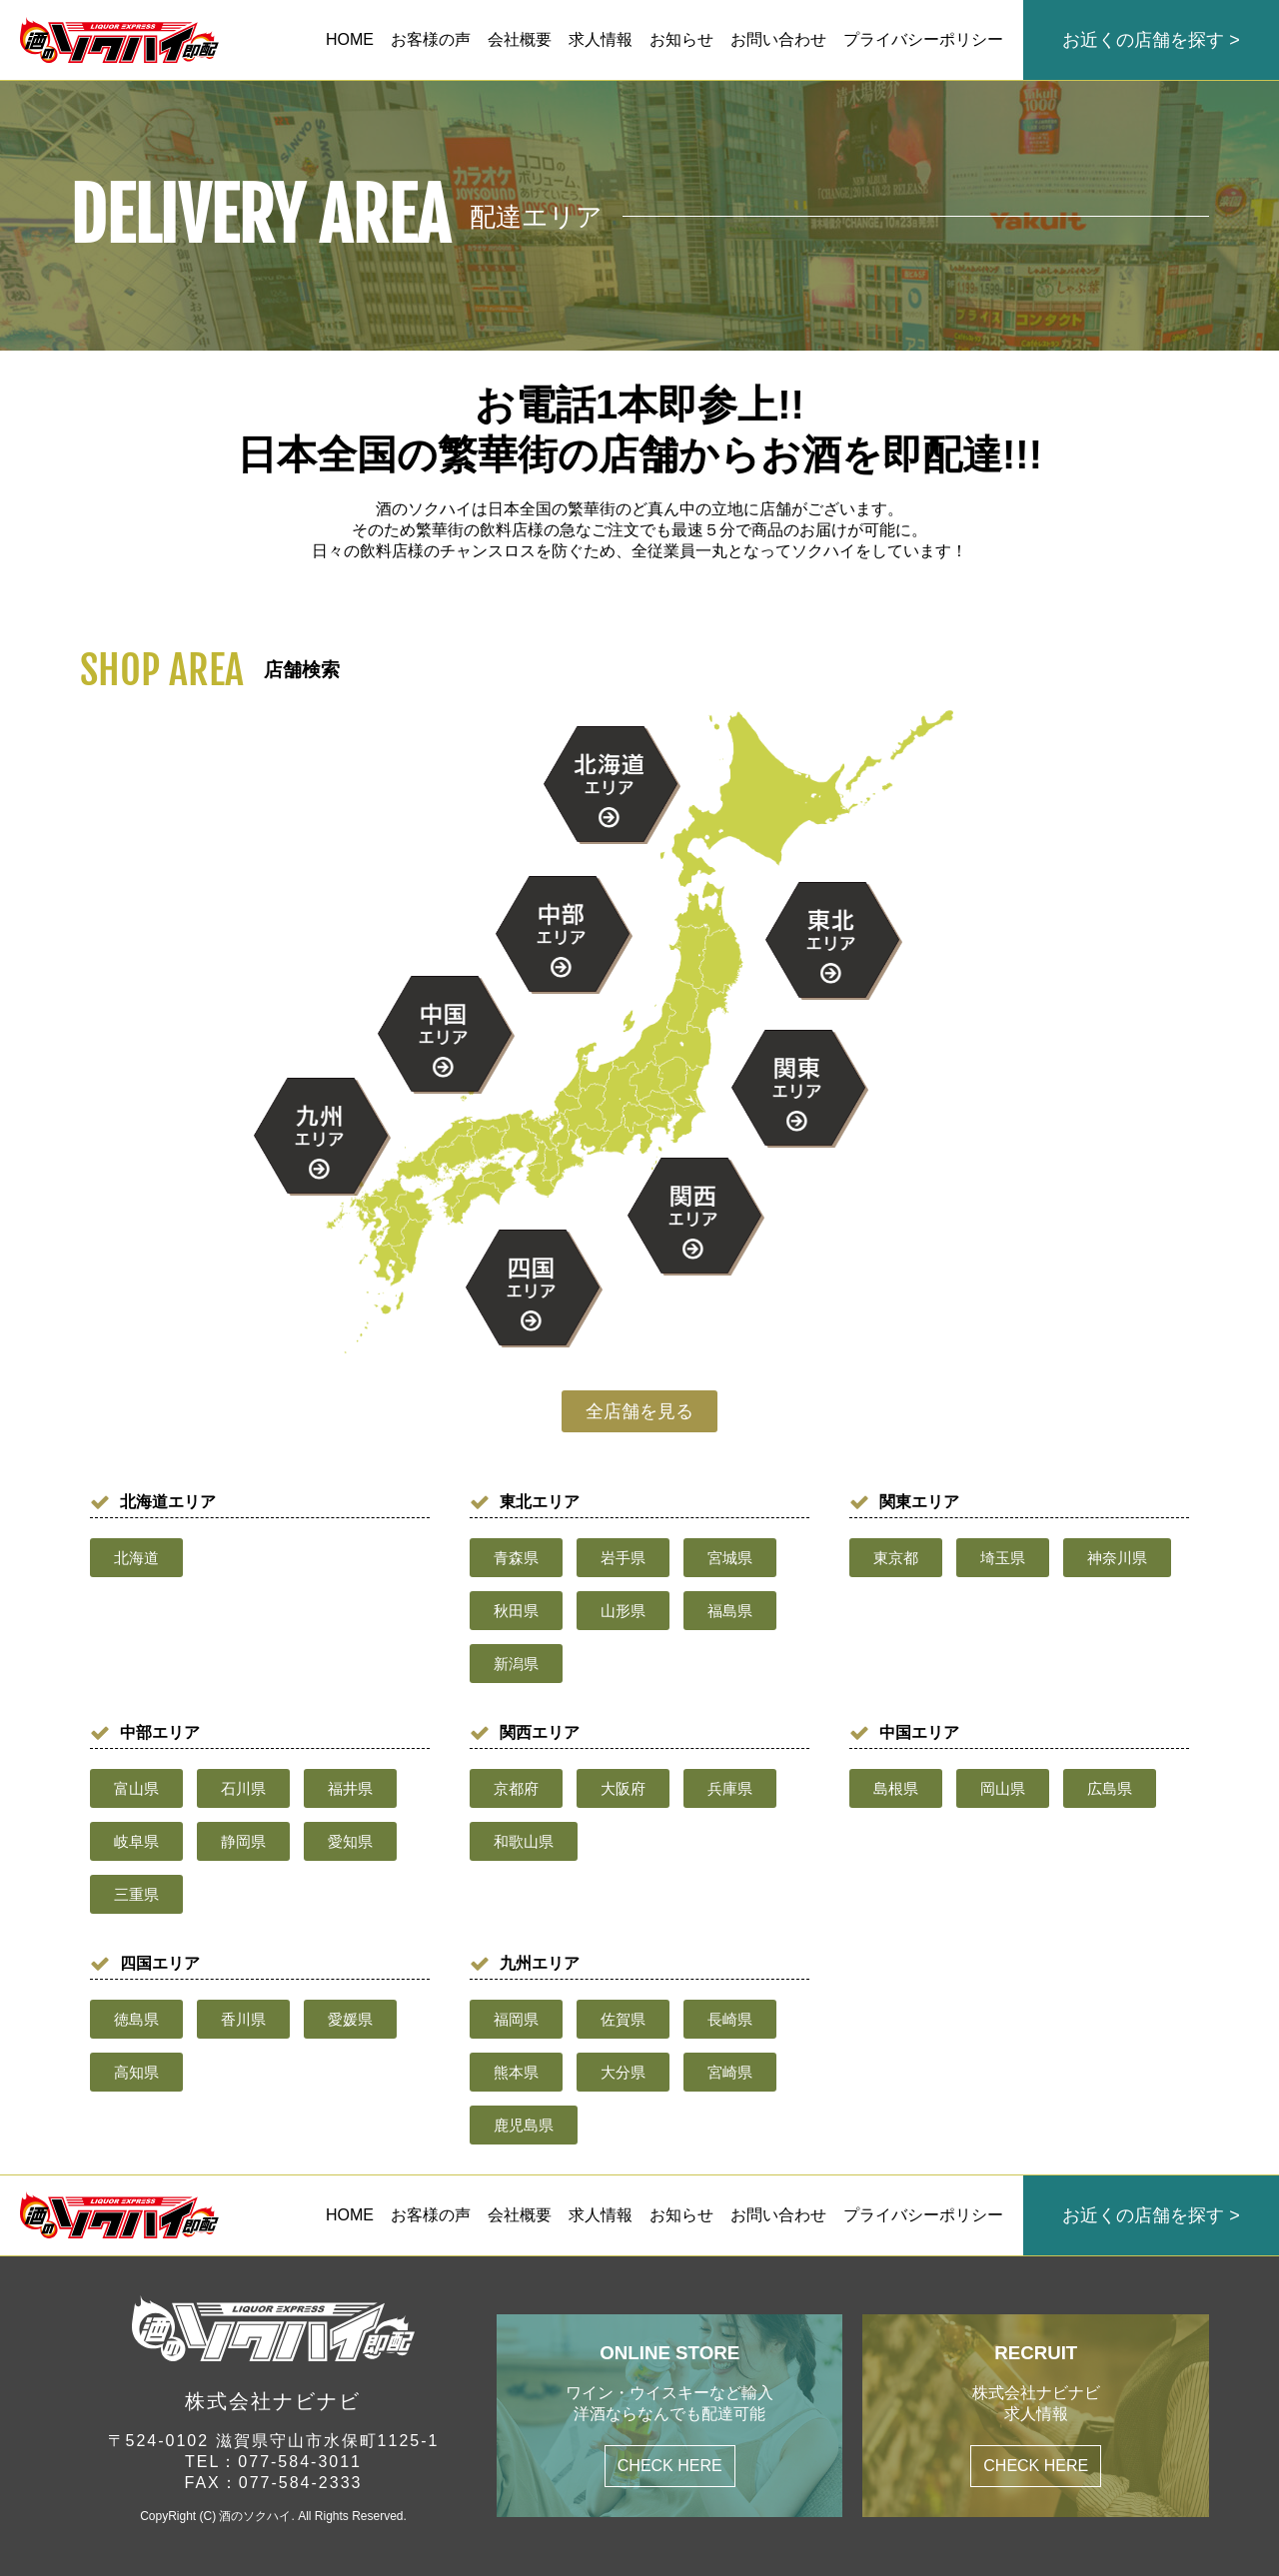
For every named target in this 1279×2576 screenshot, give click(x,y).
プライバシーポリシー (923, 39)
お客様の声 (431, 39)
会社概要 (520, 39)
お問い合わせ (778, 39)
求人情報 (601, 39)
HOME (350, 39)
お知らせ (681, 39)
